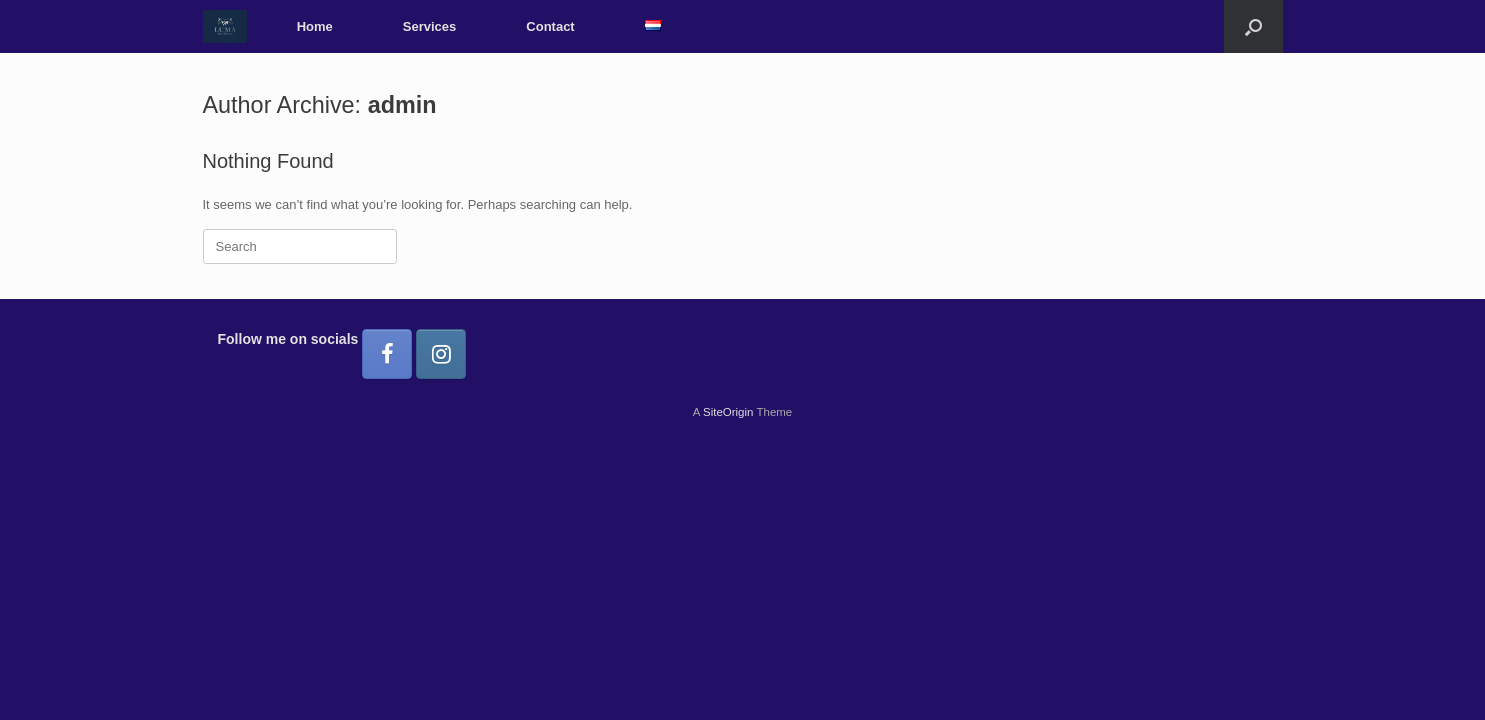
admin (402, 105)
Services (430, 26)
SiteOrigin (728, 412)
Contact (550, 26)
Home (315, 26)
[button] (1253, 26)
